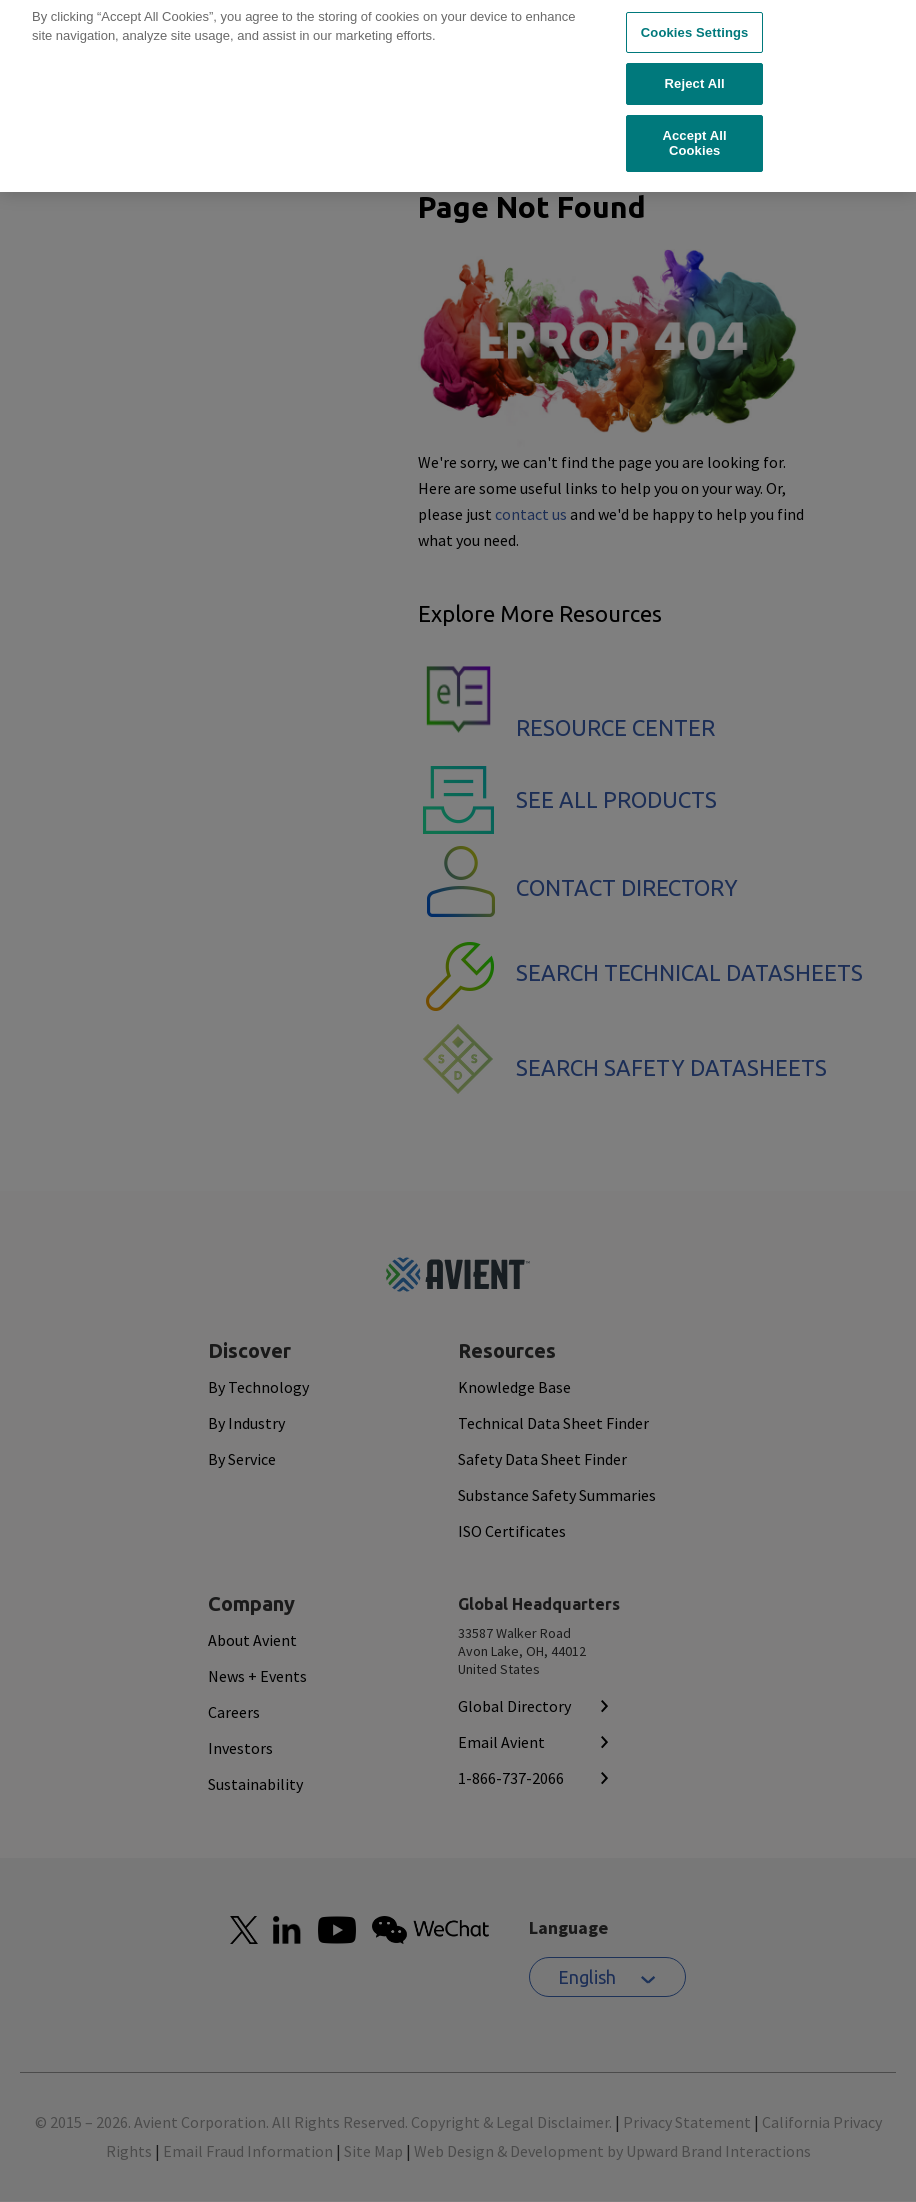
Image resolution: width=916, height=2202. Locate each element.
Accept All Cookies (694, 114)
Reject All (695, 54)
